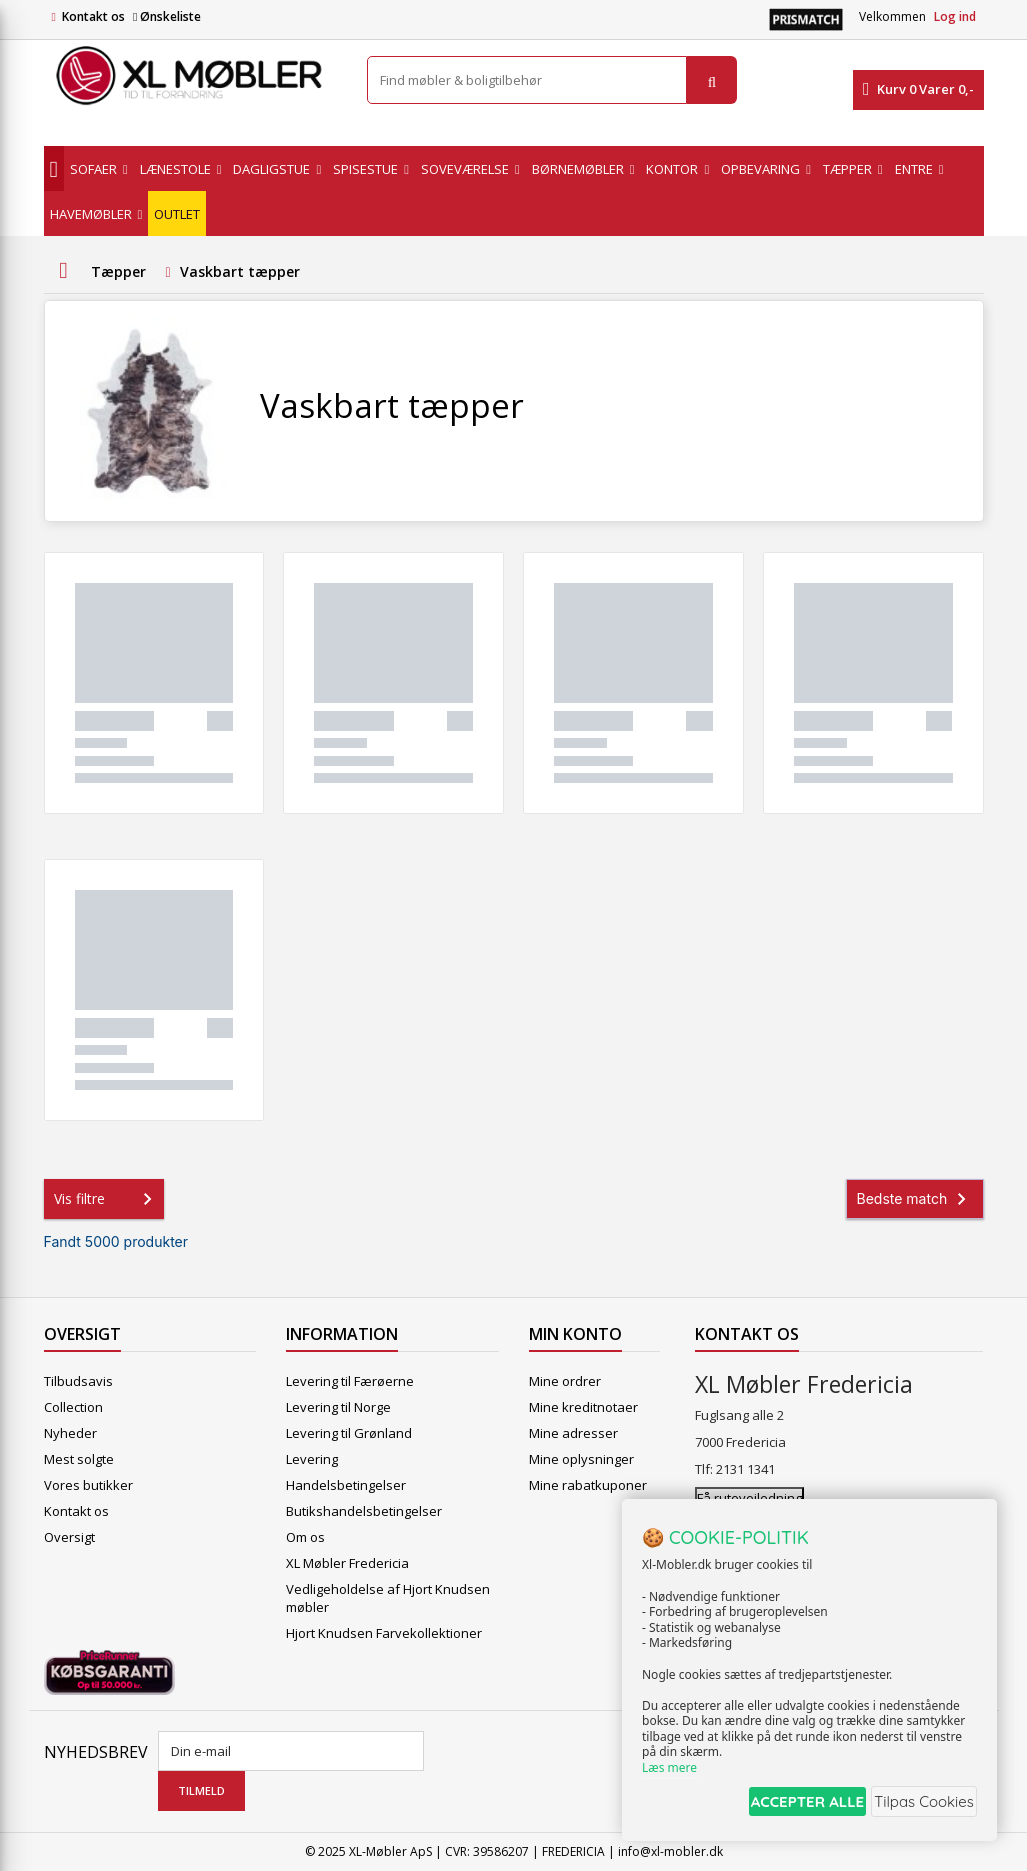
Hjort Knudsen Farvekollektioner (384, 1633)
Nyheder (70, 1433)
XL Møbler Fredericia (347, 1563)
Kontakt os (93, 16)
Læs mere (669, 1772)
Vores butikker (88, 1485)
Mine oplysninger (581, 1459)
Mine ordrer (565, 1381)
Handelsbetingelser (346, 1485)
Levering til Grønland (349, 1433)
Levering (312, 1459)
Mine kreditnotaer (583, 1407)
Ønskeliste (167, 16)
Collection (73, 1407)
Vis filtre (107, 1199)
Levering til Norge (338, 1407)
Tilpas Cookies (919, 1804)
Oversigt (69, 1537)
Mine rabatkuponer (588, 1485)
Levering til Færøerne (350, 1381)
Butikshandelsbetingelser (364, 1511)
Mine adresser (573, 1433)
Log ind (955, 16)
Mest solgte (79, 1459)
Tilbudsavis (78, 1381)
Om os (305, 1537)
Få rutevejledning (749, 1498)
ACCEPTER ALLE (782, 1804)
